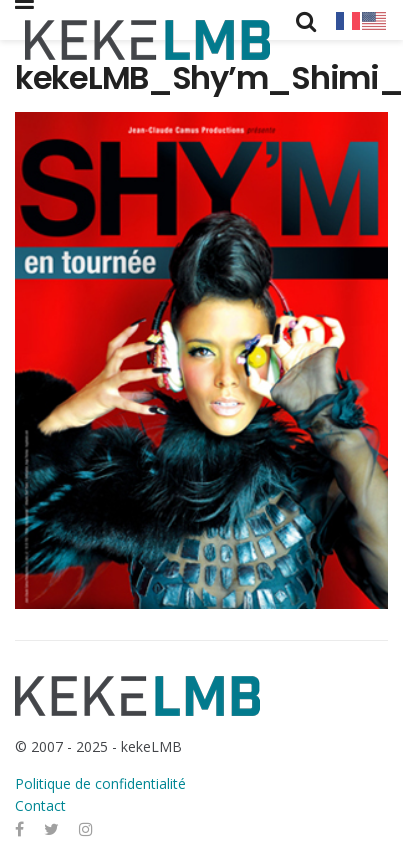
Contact (40, 805)
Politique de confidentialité (100, 783)
